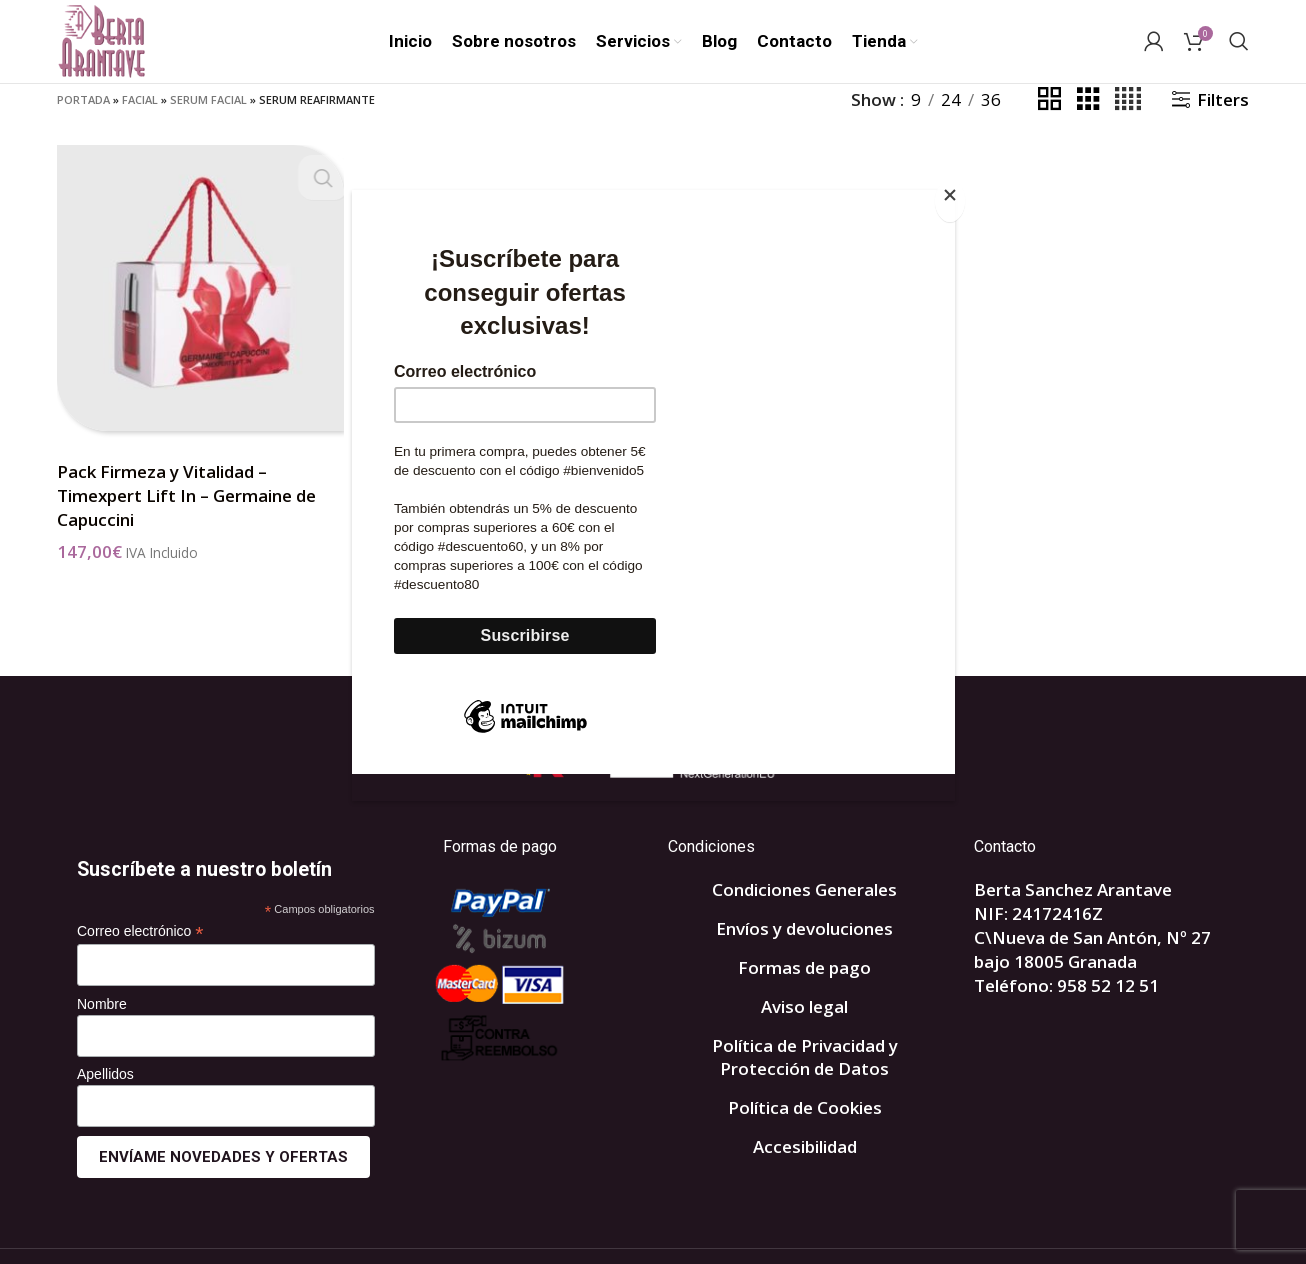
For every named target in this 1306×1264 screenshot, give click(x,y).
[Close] (950, 201)
